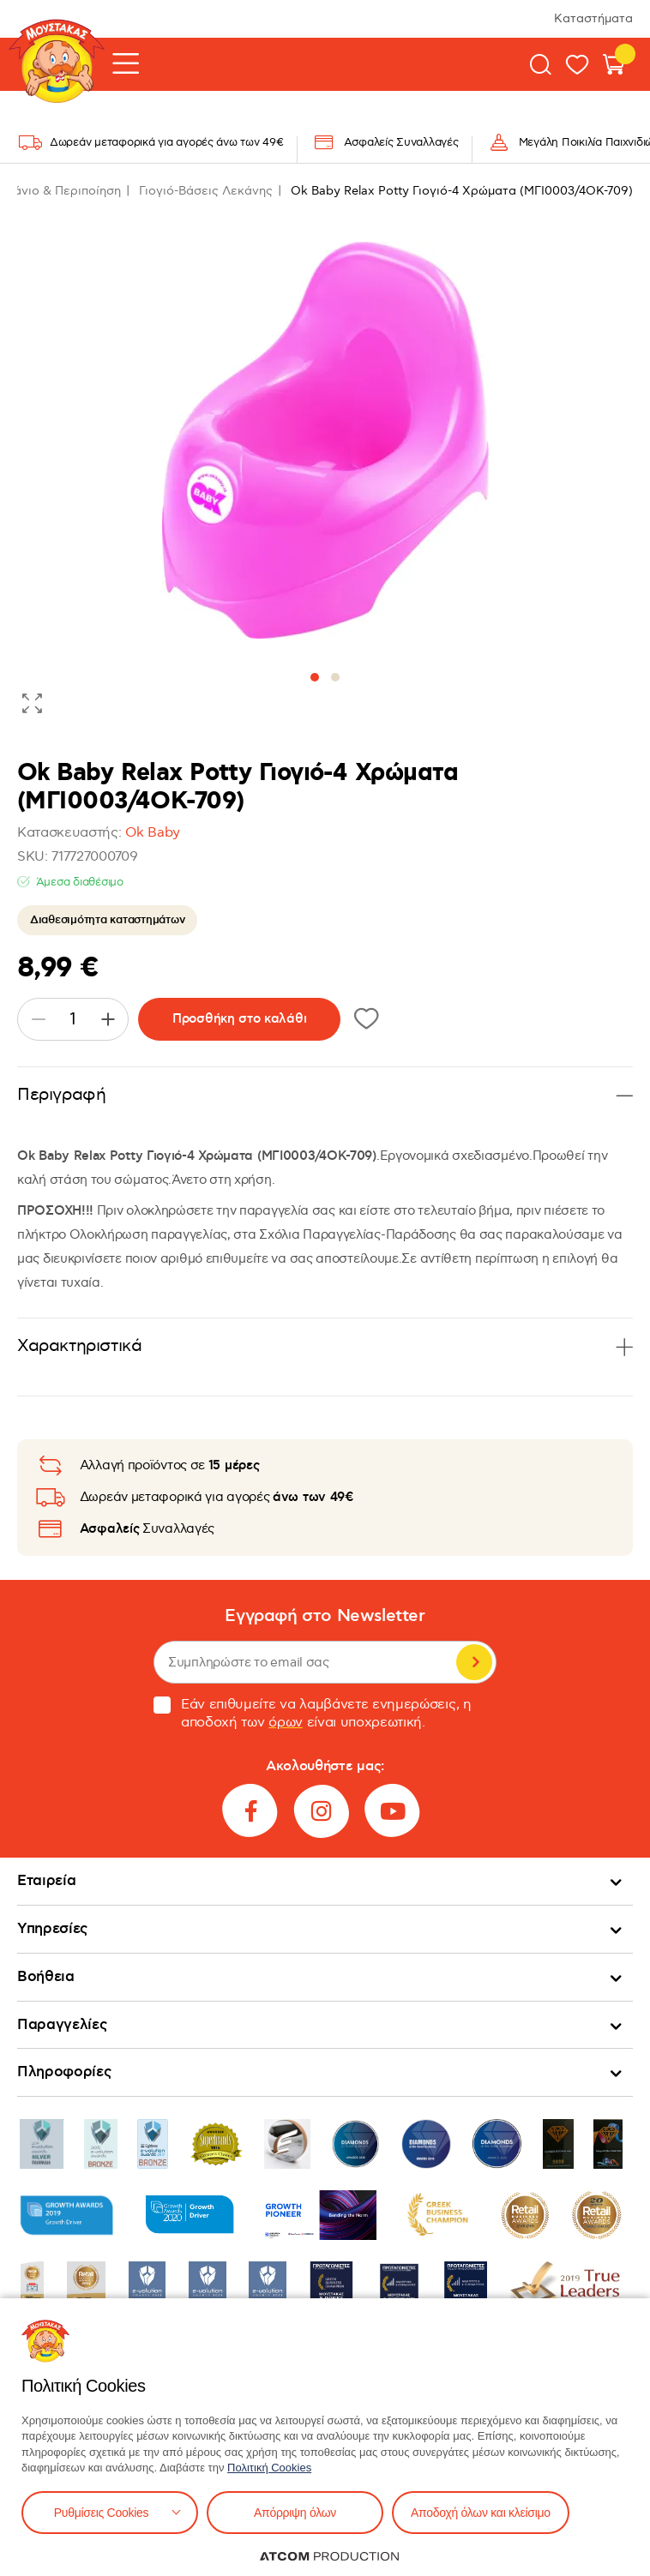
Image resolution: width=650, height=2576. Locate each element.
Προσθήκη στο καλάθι (239, 1019)
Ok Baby (152, 833)
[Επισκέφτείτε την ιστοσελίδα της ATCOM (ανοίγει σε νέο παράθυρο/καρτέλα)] (329, 2556)
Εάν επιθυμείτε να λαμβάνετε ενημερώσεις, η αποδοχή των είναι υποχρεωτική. (312, 1713)
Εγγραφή (474, 1662)
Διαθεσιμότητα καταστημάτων (107, 920)
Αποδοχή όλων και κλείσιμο (481, 2512)
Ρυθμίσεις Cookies (101, 2512)
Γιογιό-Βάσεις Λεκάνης (206, 190)
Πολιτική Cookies (269, 2467)
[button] (314, 677)
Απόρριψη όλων (295, 2512)
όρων (285, 1722)
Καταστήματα (593, 18)
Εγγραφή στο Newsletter (324, 1616)
